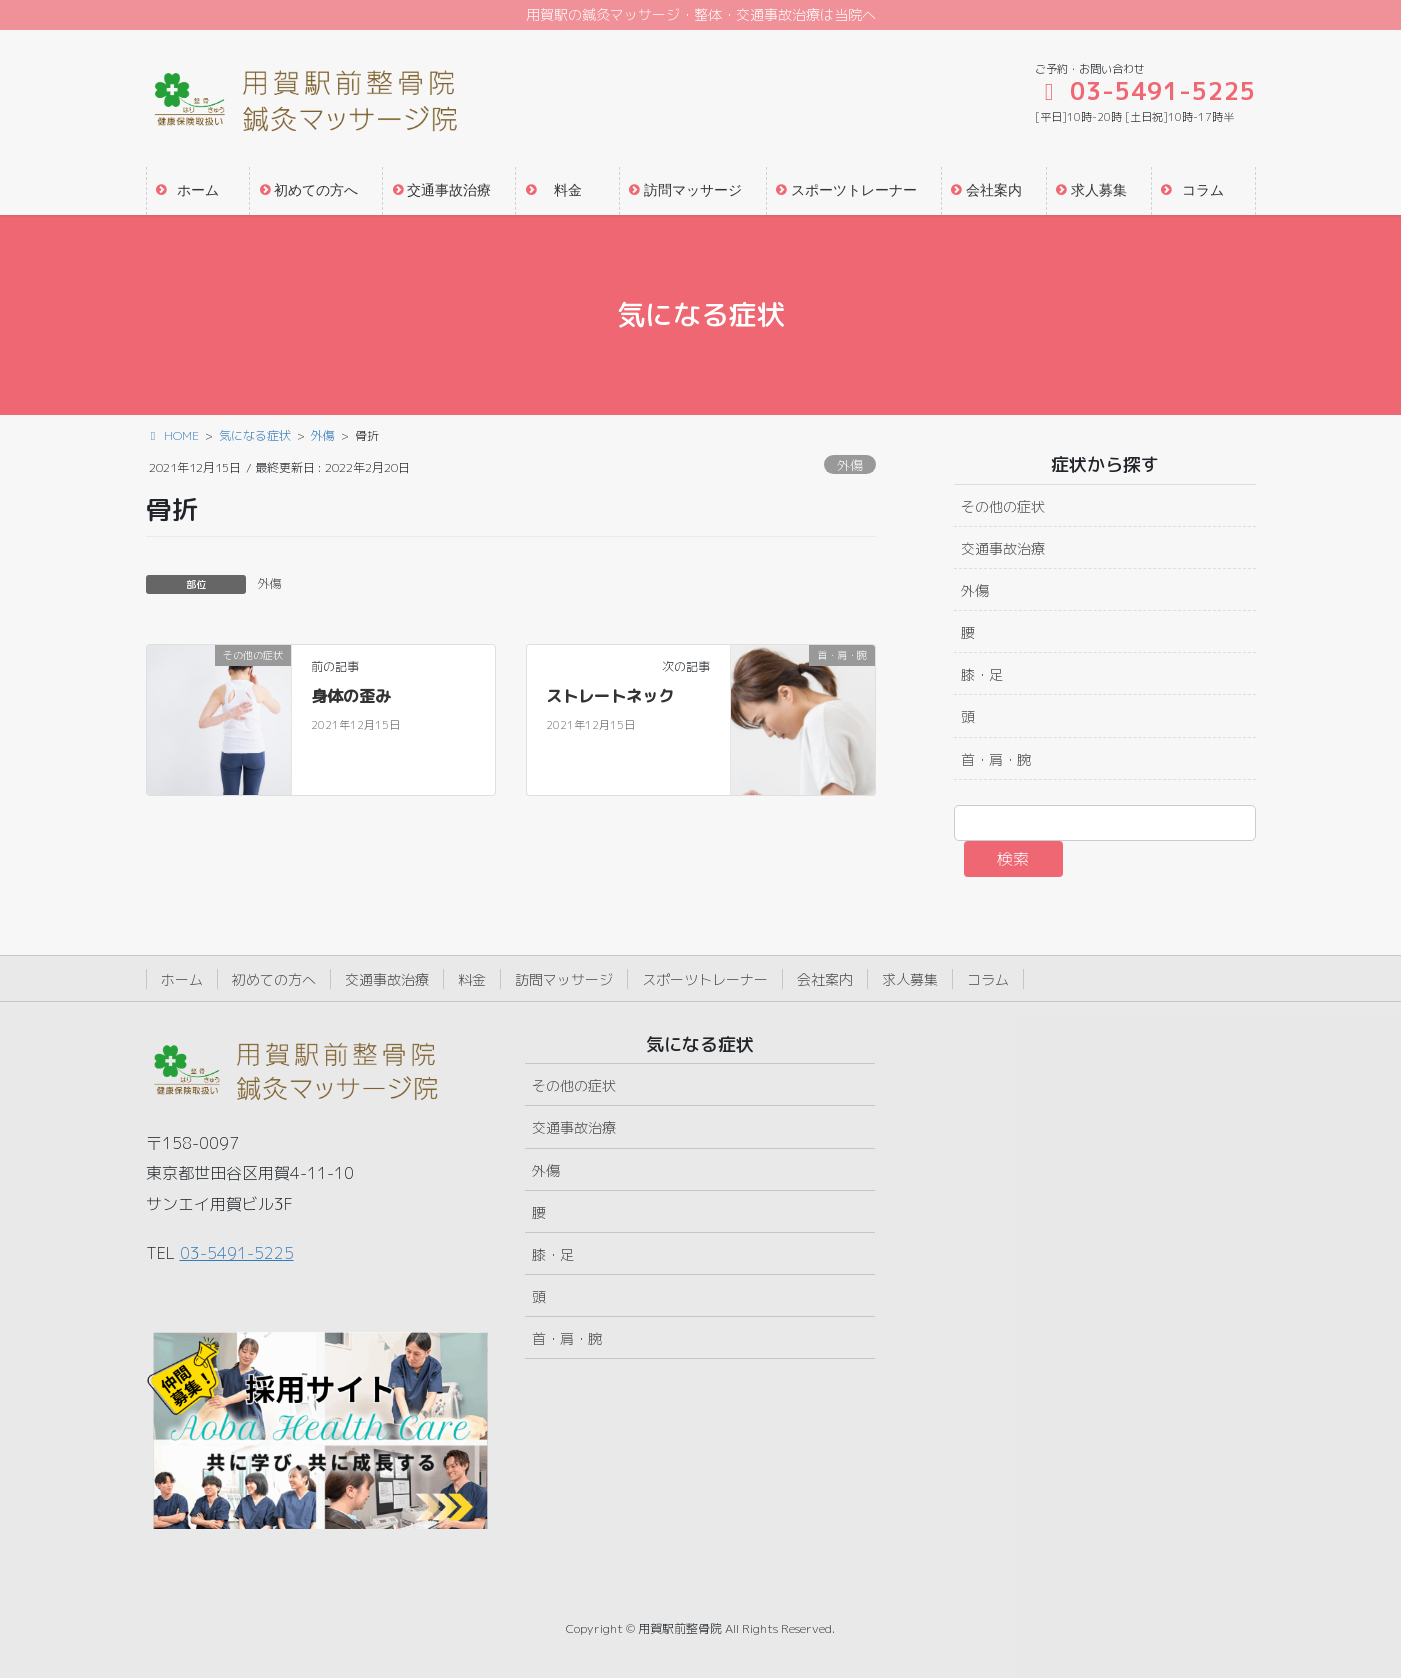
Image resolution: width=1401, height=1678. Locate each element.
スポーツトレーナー (705, 979)
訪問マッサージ (564, 979)
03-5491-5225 (237, 1253)
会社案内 (825, 979)
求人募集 (910, 979)
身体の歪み (351, 696)
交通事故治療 (1003, 548)
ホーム (182, 979)
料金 (472, 979)
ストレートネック (610, 696)
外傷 (850, 465)
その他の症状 (1003, 506)
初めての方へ (274, 979)
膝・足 (982, 674)
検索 (1013, 859)
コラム (988, 979)
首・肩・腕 (996, 759)
